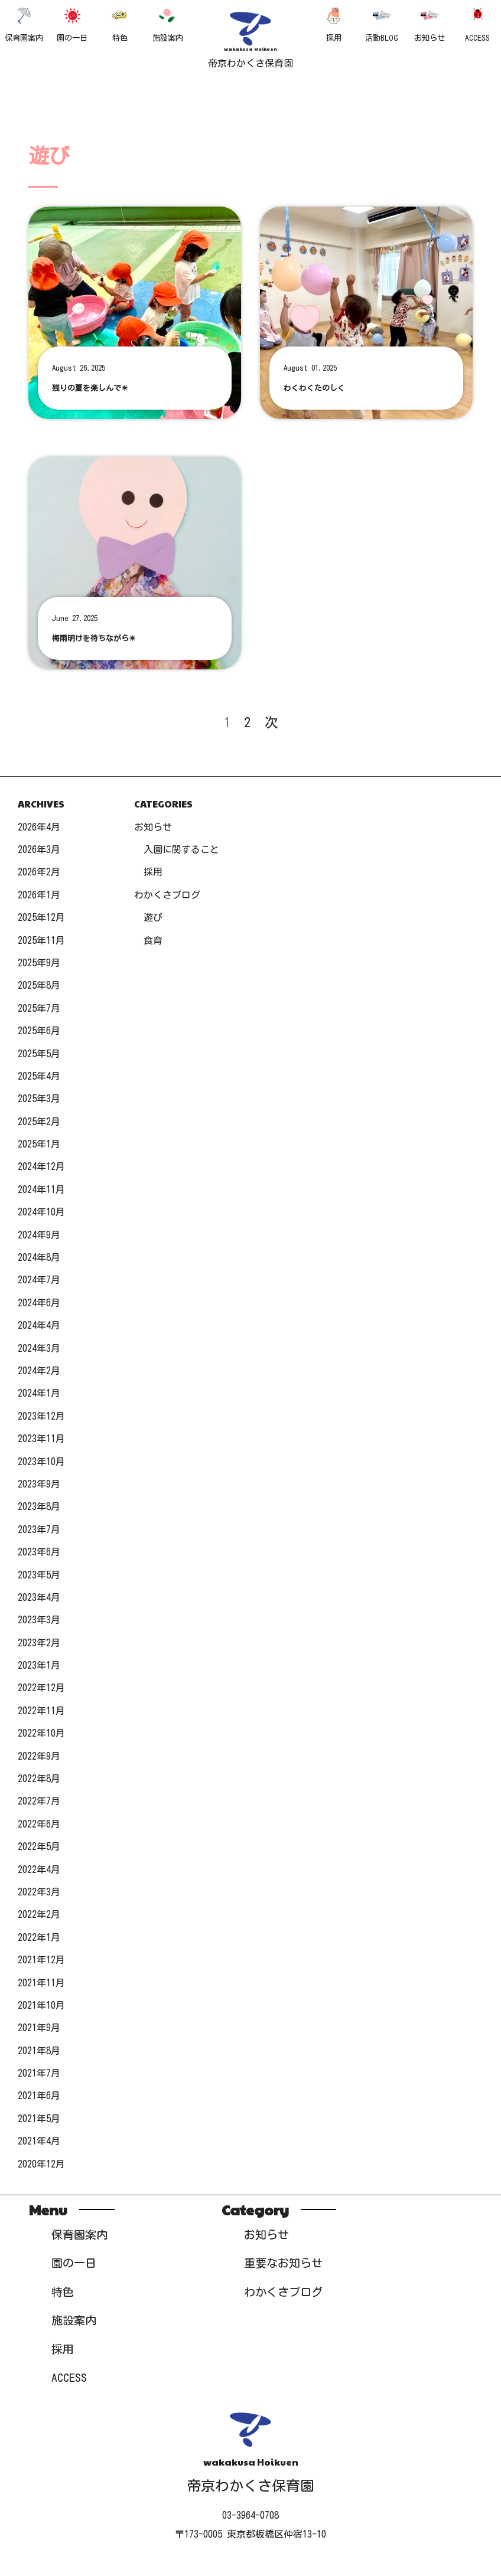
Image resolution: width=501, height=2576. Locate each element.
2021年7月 (39, 2073)
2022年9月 (39, 1756)
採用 (333, 24)
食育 (153, 940)
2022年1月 (39, 1937)
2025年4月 (39, 1076)
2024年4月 (39, 1325)
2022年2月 (39, 1914)
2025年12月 (41, 917)
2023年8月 (39, 1506)
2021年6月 (39, 2095)
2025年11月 (41, 940)
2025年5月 (39, 1053)
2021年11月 (41, 1982)
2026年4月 (39, 827)
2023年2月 (39, 1642)
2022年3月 (39, 1892)
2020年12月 (41, 2164)
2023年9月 (39, 1484)
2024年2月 (39, 1370)
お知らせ (429, 24)
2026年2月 (39, 872)
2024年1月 (39, 1393)
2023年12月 (41, 1416)
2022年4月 (39, 1869)
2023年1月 (39, 1665)
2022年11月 (41, 1710)
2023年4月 (39, 1597)
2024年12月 (41, 1166)
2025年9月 (39, 962)
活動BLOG (381, 24)
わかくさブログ (167, 895)
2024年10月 (41, 1212)
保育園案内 (24, 24)
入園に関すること (181, 849)
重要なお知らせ (283, 2262)
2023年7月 (39, 1529)
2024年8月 (39, 1257)
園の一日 (72, 24)
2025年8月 (39, 985)
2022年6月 (39, 1824)
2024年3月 (39, 1348)
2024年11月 (41, 1189)
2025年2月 (39, 1121)
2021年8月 (39, 2050)
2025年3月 (39, 1098)
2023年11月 (41, 1438)
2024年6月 (39, 1302)
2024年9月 (39, 1235)
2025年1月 (39, 1144)
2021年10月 (41, 2005)
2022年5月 (39, 1846)
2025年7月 (39, 1008)
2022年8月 (39, 1778)
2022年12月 (41, 1687)
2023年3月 (39, 1619)
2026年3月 (39, 849)
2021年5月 (39, 2118)
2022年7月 (39, 1801)
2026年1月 (39, 895)
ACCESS (477, 24)
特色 (119, 24)
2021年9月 (39, 2027)
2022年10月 (41, 1733)
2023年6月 (39, 1552)
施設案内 (167, 24)
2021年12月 (41, 1959)
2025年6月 (39, 1030)
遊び (153, 917)
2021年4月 (39, 2141)
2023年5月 (39, 1575)
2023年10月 (41, 1461)
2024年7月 (39, 1279)
